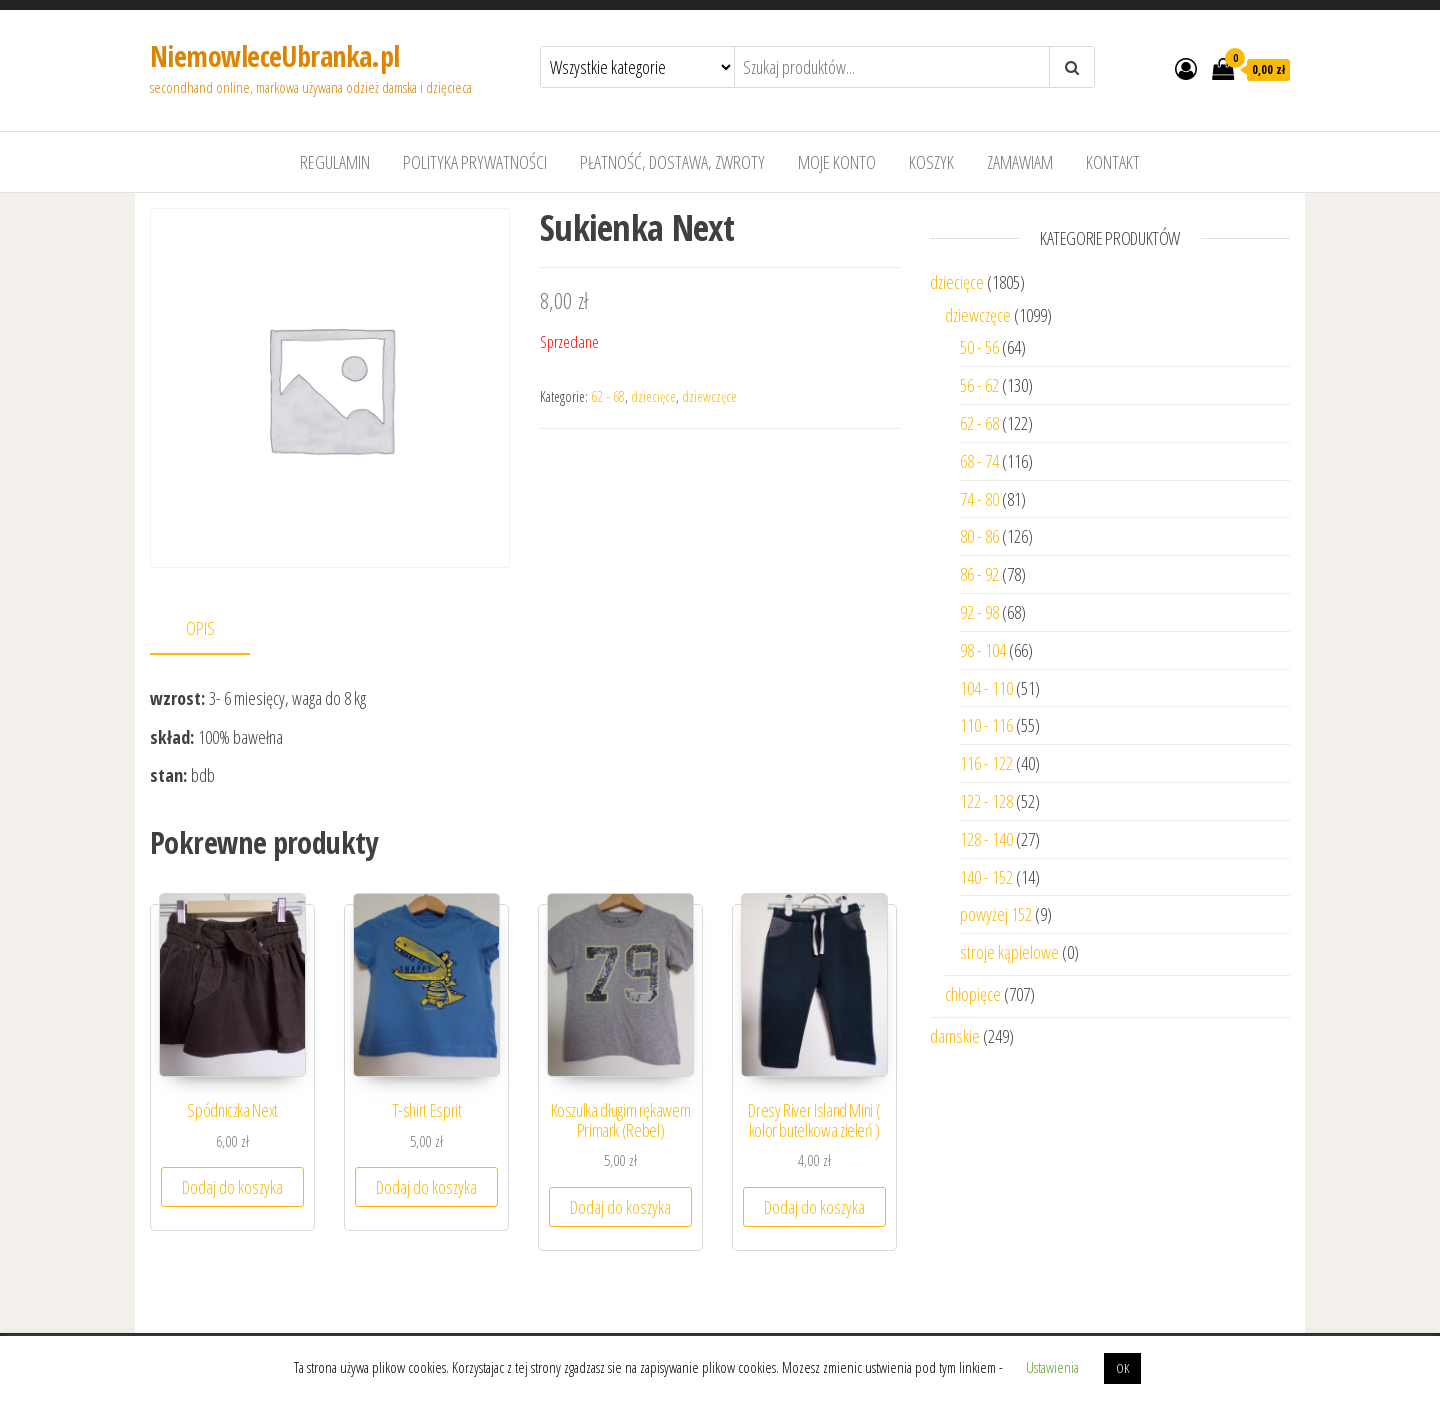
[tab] (215, 629)
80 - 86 (979, 536)
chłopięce (973, 994)
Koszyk (931, 162)
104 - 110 (986, 688)
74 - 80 (979, 499)
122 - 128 (986, 801)
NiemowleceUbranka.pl (275, 56)
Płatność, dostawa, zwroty (672, 162)
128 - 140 (986, 839)
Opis (200, 628)
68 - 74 (979, 461)
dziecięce (653, 396)
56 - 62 (979, 385)
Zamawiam (1020, 162)
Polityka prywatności (475, 162)
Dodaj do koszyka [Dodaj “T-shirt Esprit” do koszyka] (426, 1187)
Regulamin (335, 162)
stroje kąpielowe (1009, 952)
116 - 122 (986, 763)
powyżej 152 (996, 914)
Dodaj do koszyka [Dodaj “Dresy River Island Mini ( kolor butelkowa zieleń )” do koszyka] (814, 1207)
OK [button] (1122, 1368)
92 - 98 (979, 612)
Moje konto (837, 162)
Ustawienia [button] (1052, 1367)
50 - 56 (979, 347)
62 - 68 (608, 396)
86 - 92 (979, 574)
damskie (955, 1036)
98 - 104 (983, 650)
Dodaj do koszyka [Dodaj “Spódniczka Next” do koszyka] (232, 1187)
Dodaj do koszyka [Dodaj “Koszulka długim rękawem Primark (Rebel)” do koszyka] (620, 1207)
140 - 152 (986, 877)
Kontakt (1113, 162)
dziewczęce (709, 396)
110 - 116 (986, 725)
